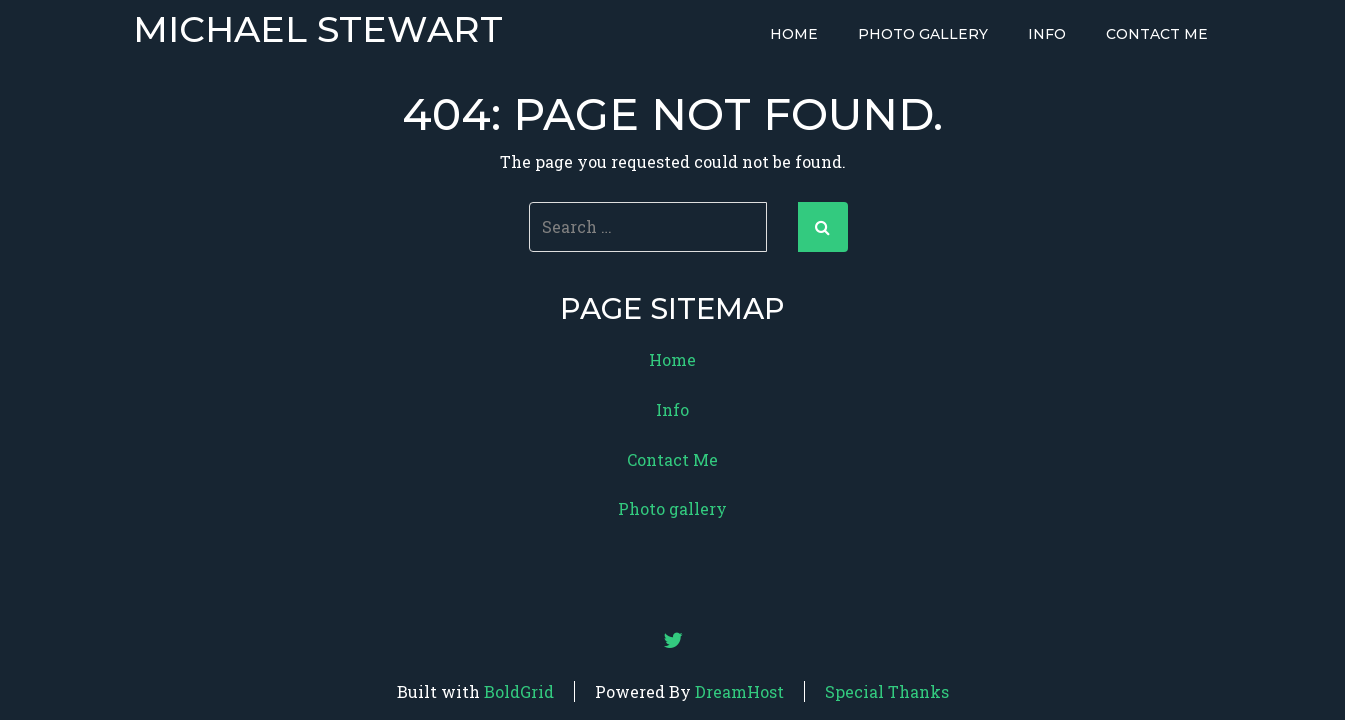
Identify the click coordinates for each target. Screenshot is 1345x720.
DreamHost (739, 691)
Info (1047, 34)
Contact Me (1157, 34)
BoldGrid (519, 691)
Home (794, 34)
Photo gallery (923, 34)
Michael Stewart (318, 30)
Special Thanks (887, 691)
